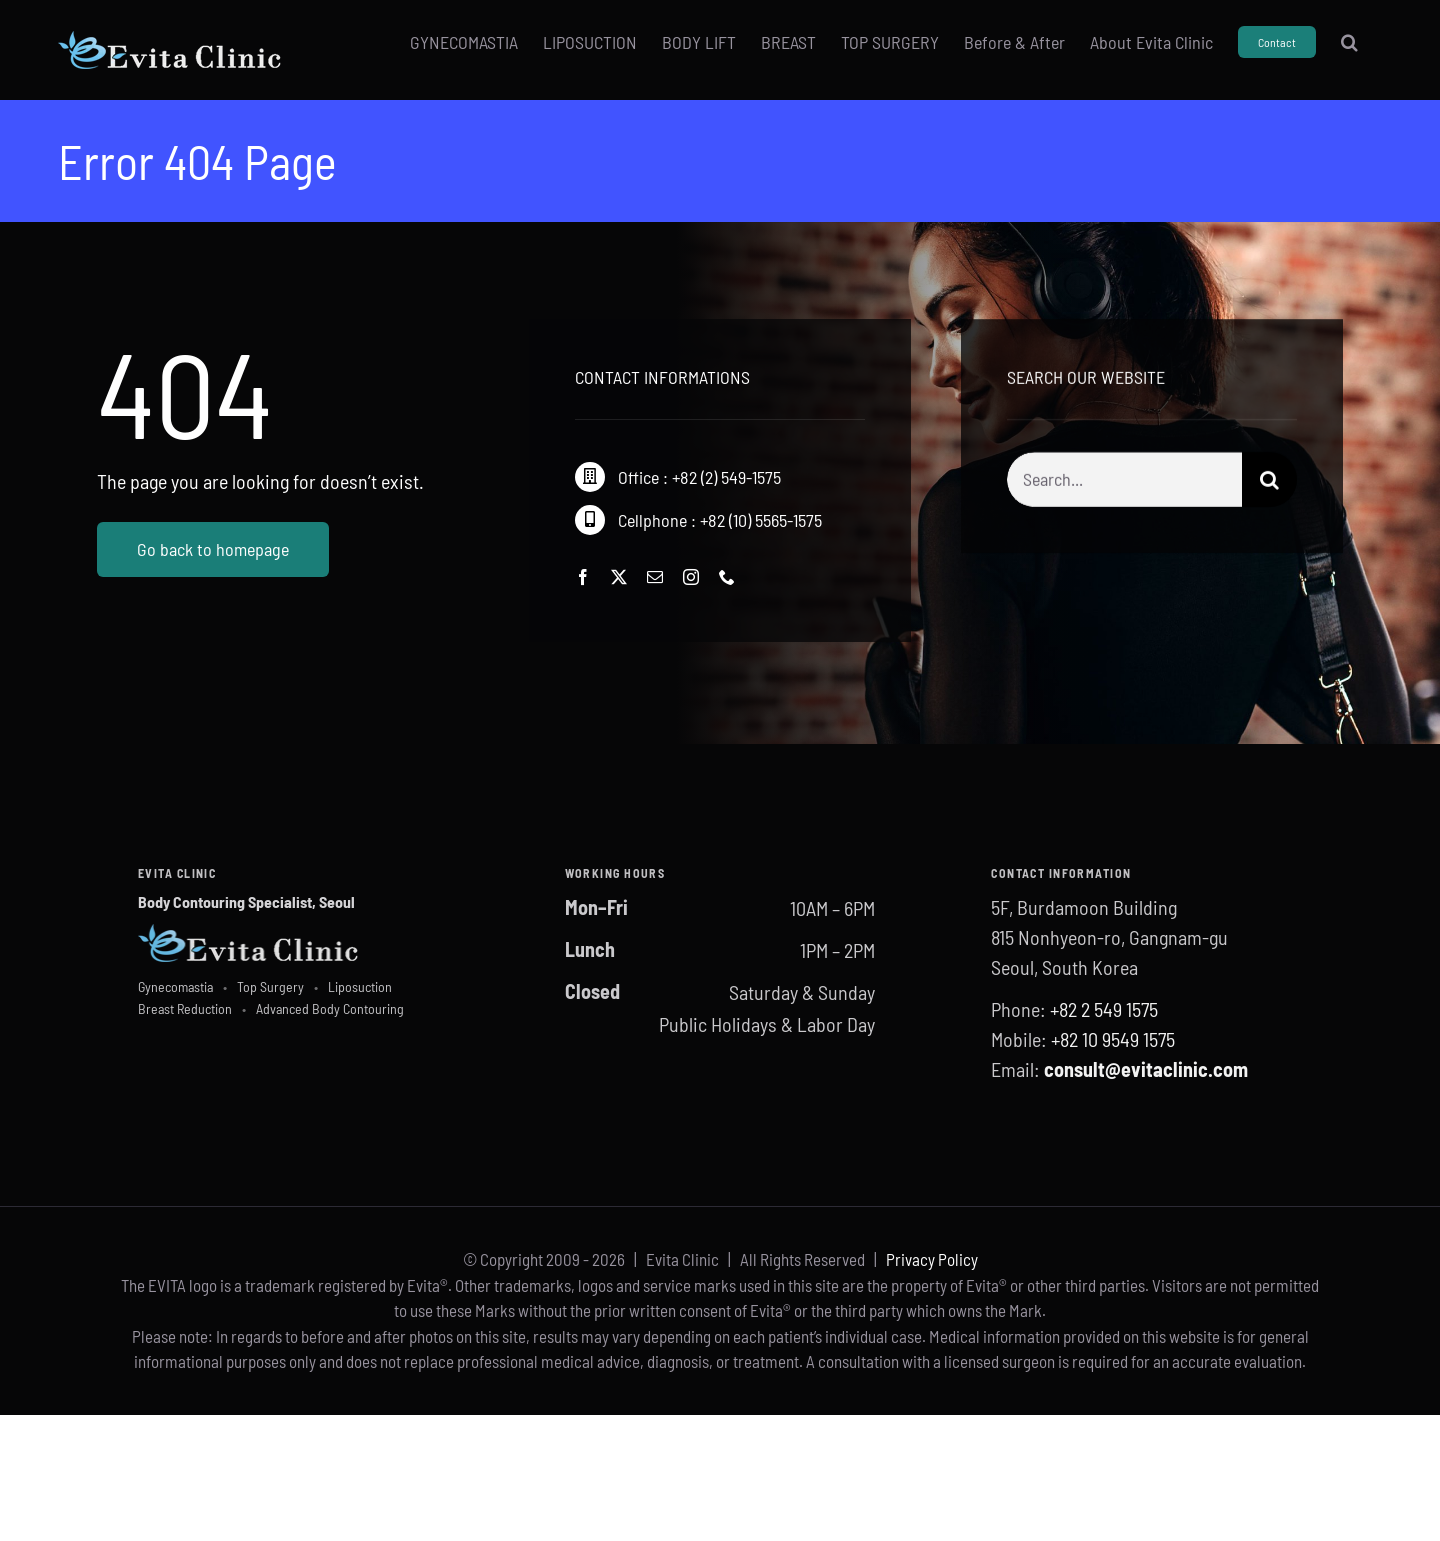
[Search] (1269, 481)
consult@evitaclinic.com (1146, 1069)
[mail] (655, 577)
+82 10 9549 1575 (1113, 1039)
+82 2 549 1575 (1104, 1009)
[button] (1349, 42)
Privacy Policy (932, 1259)
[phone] (727, 577)
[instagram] (691, 577)
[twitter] (619, 577)
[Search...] (1125, 481)
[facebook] (583, 577)
